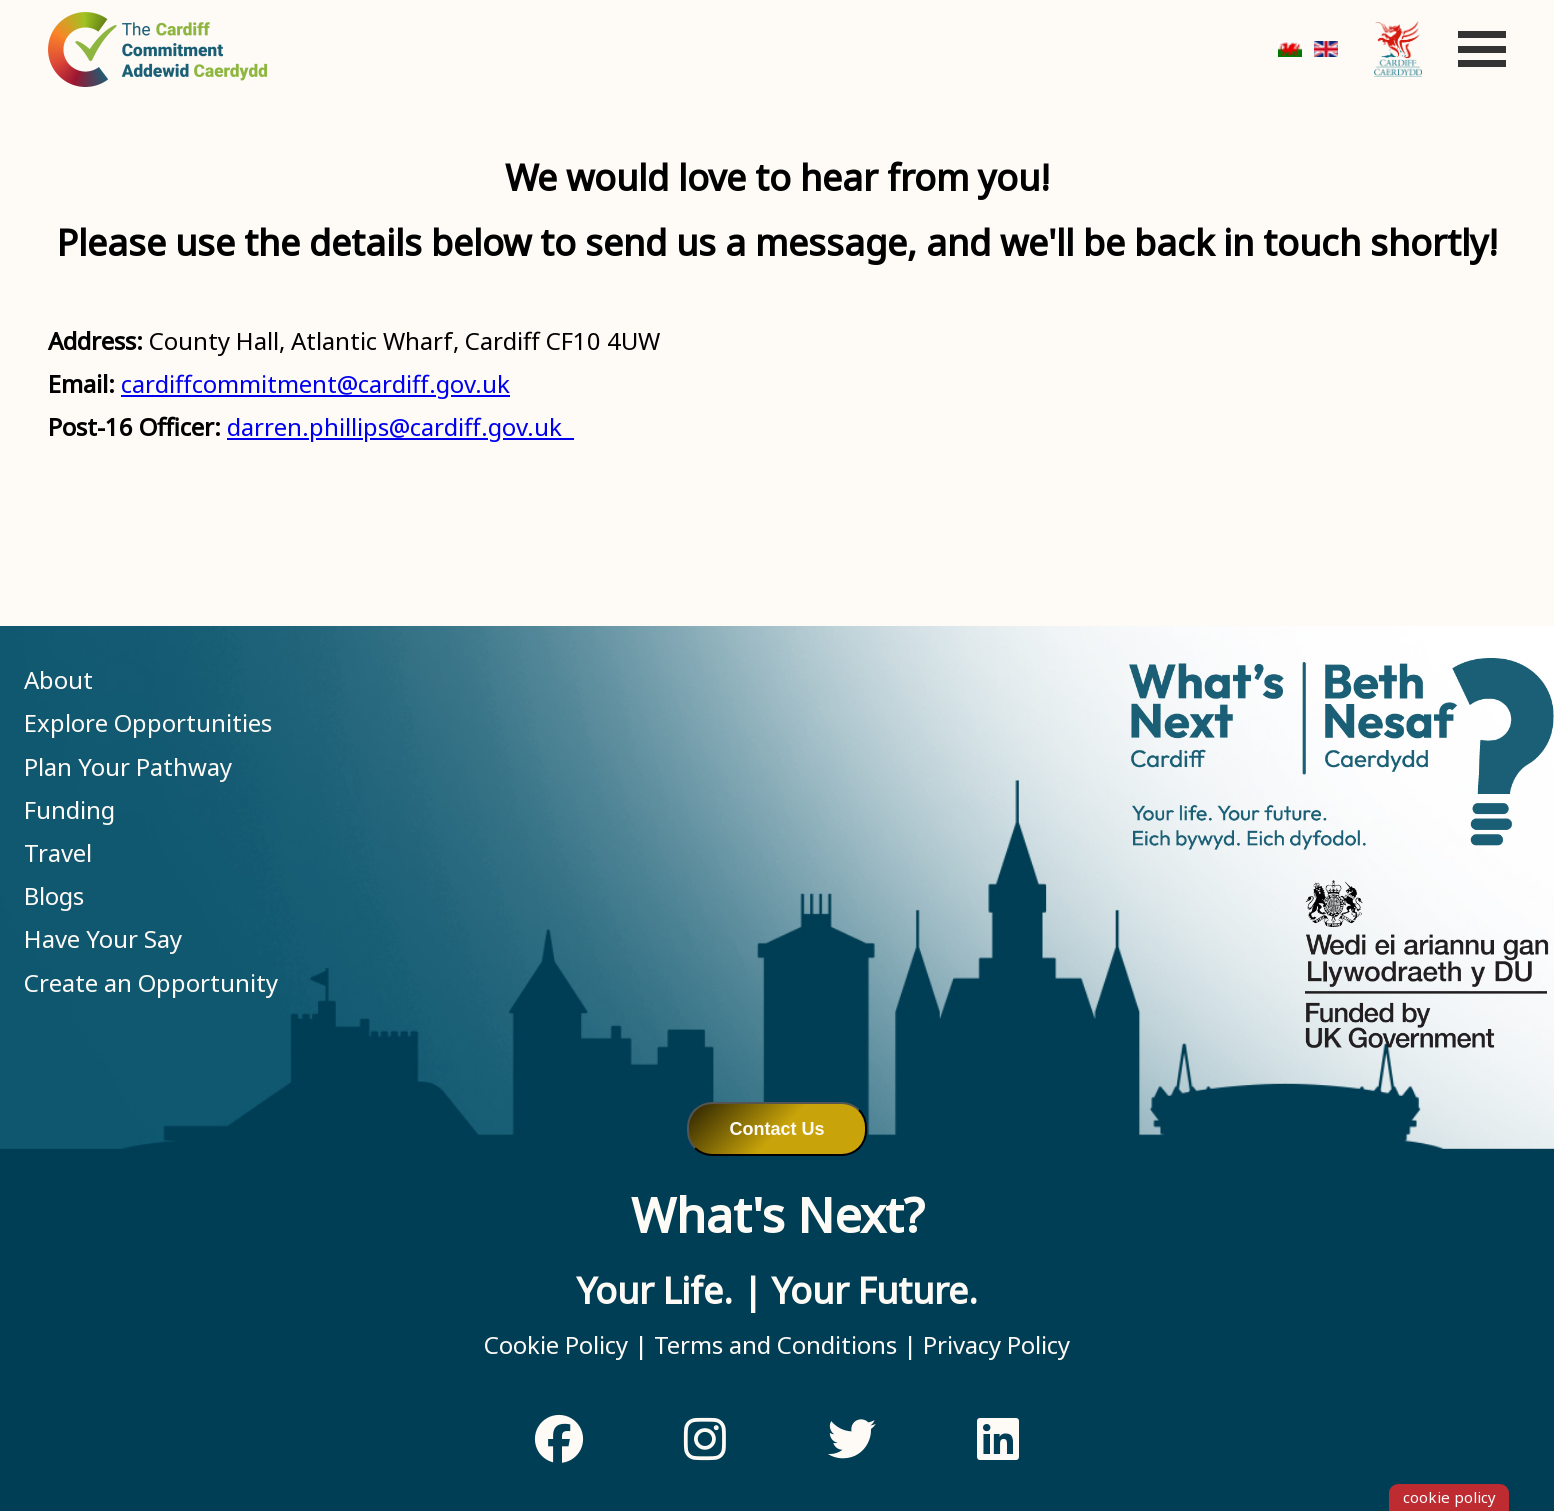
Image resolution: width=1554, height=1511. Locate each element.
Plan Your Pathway (128, 766)
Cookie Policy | (566, 1344)
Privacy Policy (993, 1344)
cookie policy (1449, 1497)
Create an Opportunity (151, 982)
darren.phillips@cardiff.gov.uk (400, 426)
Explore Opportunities (148, 722)
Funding (69, 809)
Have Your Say (103, 938)
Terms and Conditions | (782, 1344)
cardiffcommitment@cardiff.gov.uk (315, 383)
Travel (58, 852)
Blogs (54, 895)
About (58, 679)
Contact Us (776, 1129)
